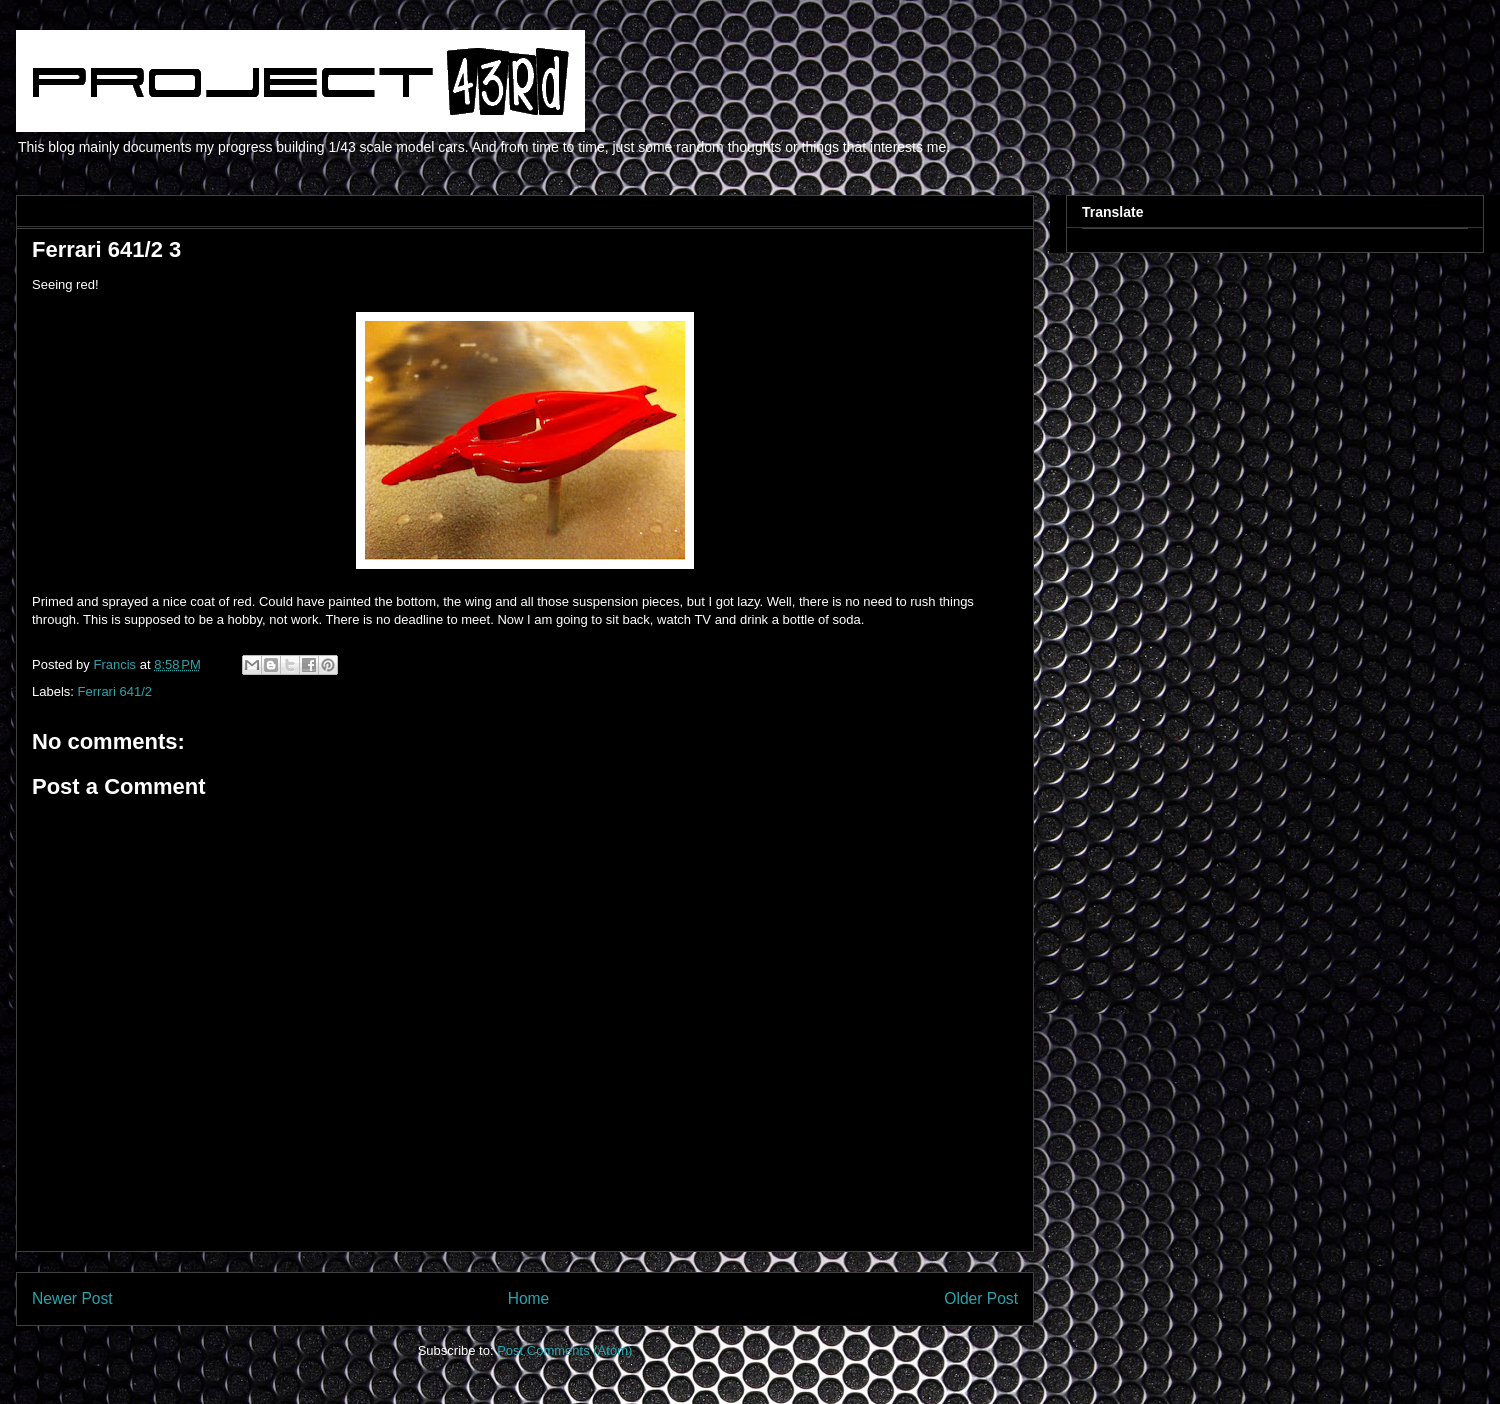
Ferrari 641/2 (115, 691)
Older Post (981, 1298)
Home (529, 1298)
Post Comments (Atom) (564, 1350)
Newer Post (72, 1298)
